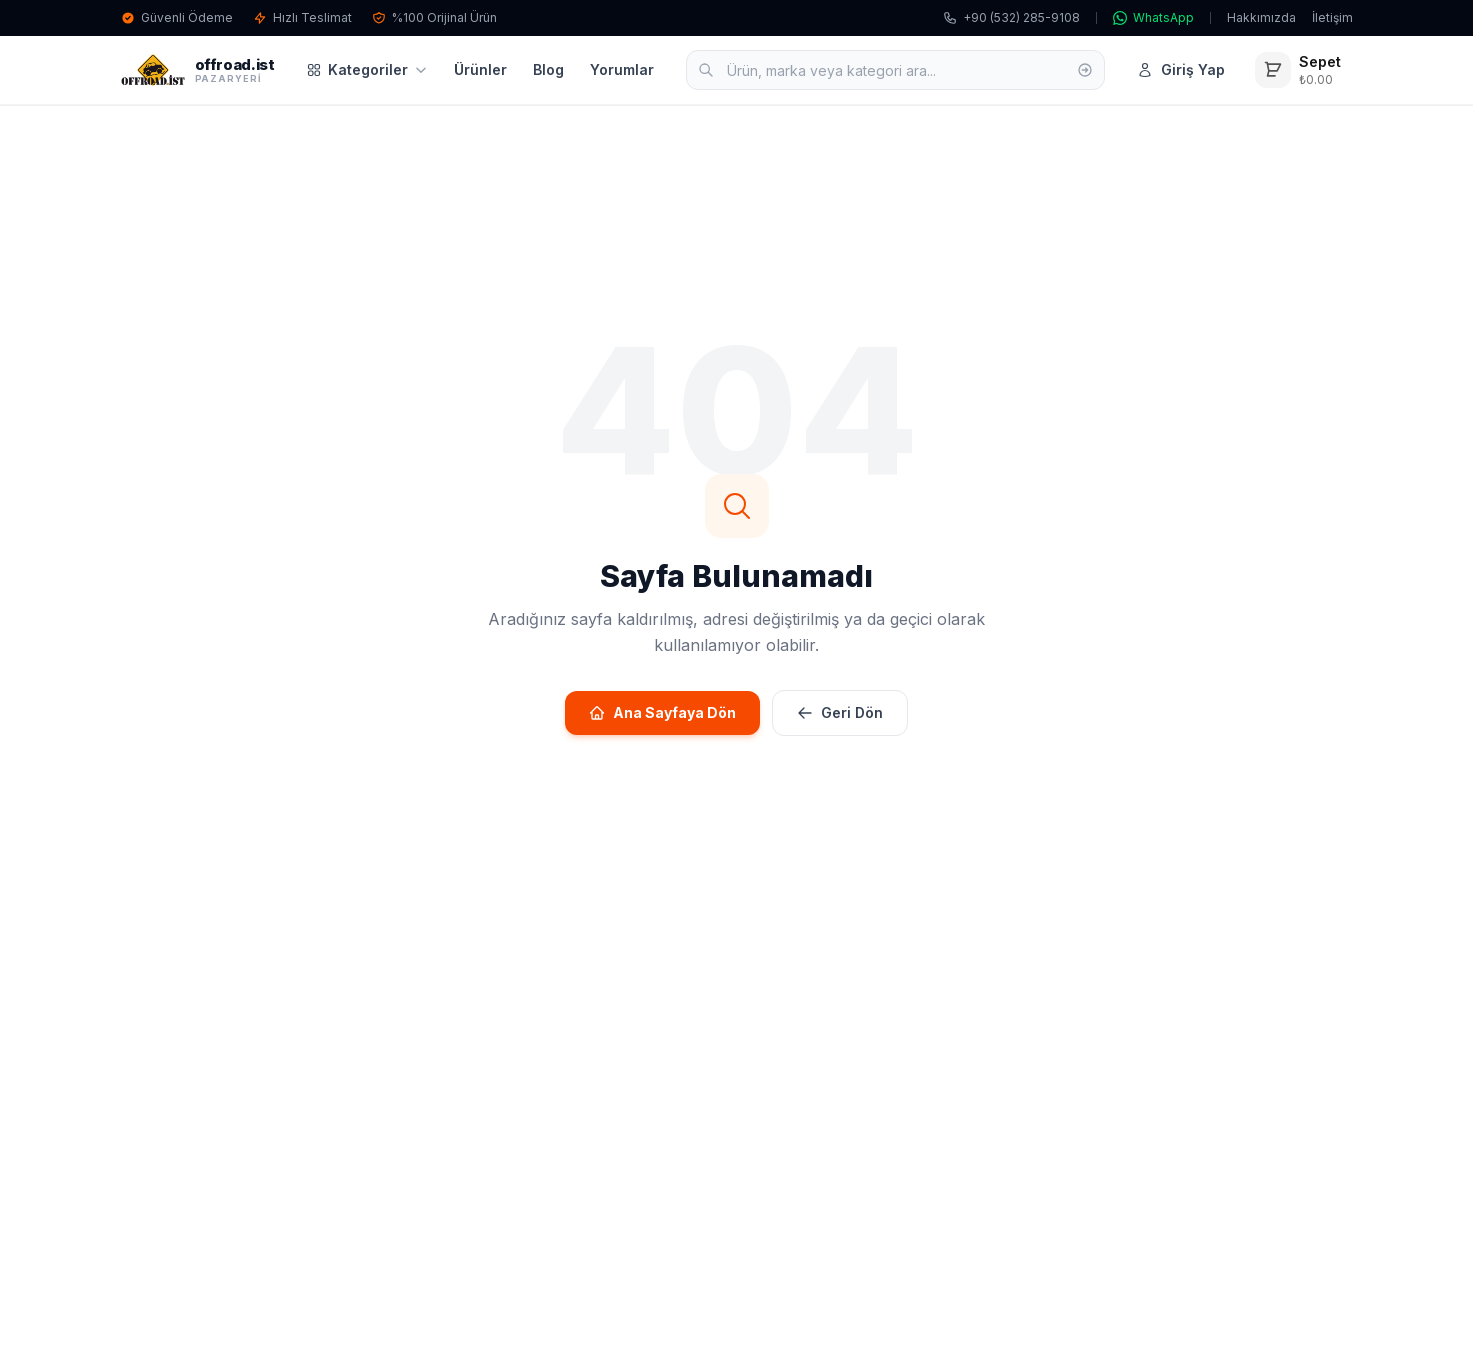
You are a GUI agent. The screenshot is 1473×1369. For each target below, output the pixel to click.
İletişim (1332, 17)
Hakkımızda (1261, 17)
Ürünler (480, 69)
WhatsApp (1153, 17)
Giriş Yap (1181, 69)
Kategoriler (367, 69)
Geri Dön (840, 712)
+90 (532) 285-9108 (1011, 17)
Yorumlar (622, 69)
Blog (548, 69)
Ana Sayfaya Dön (662, 712)
